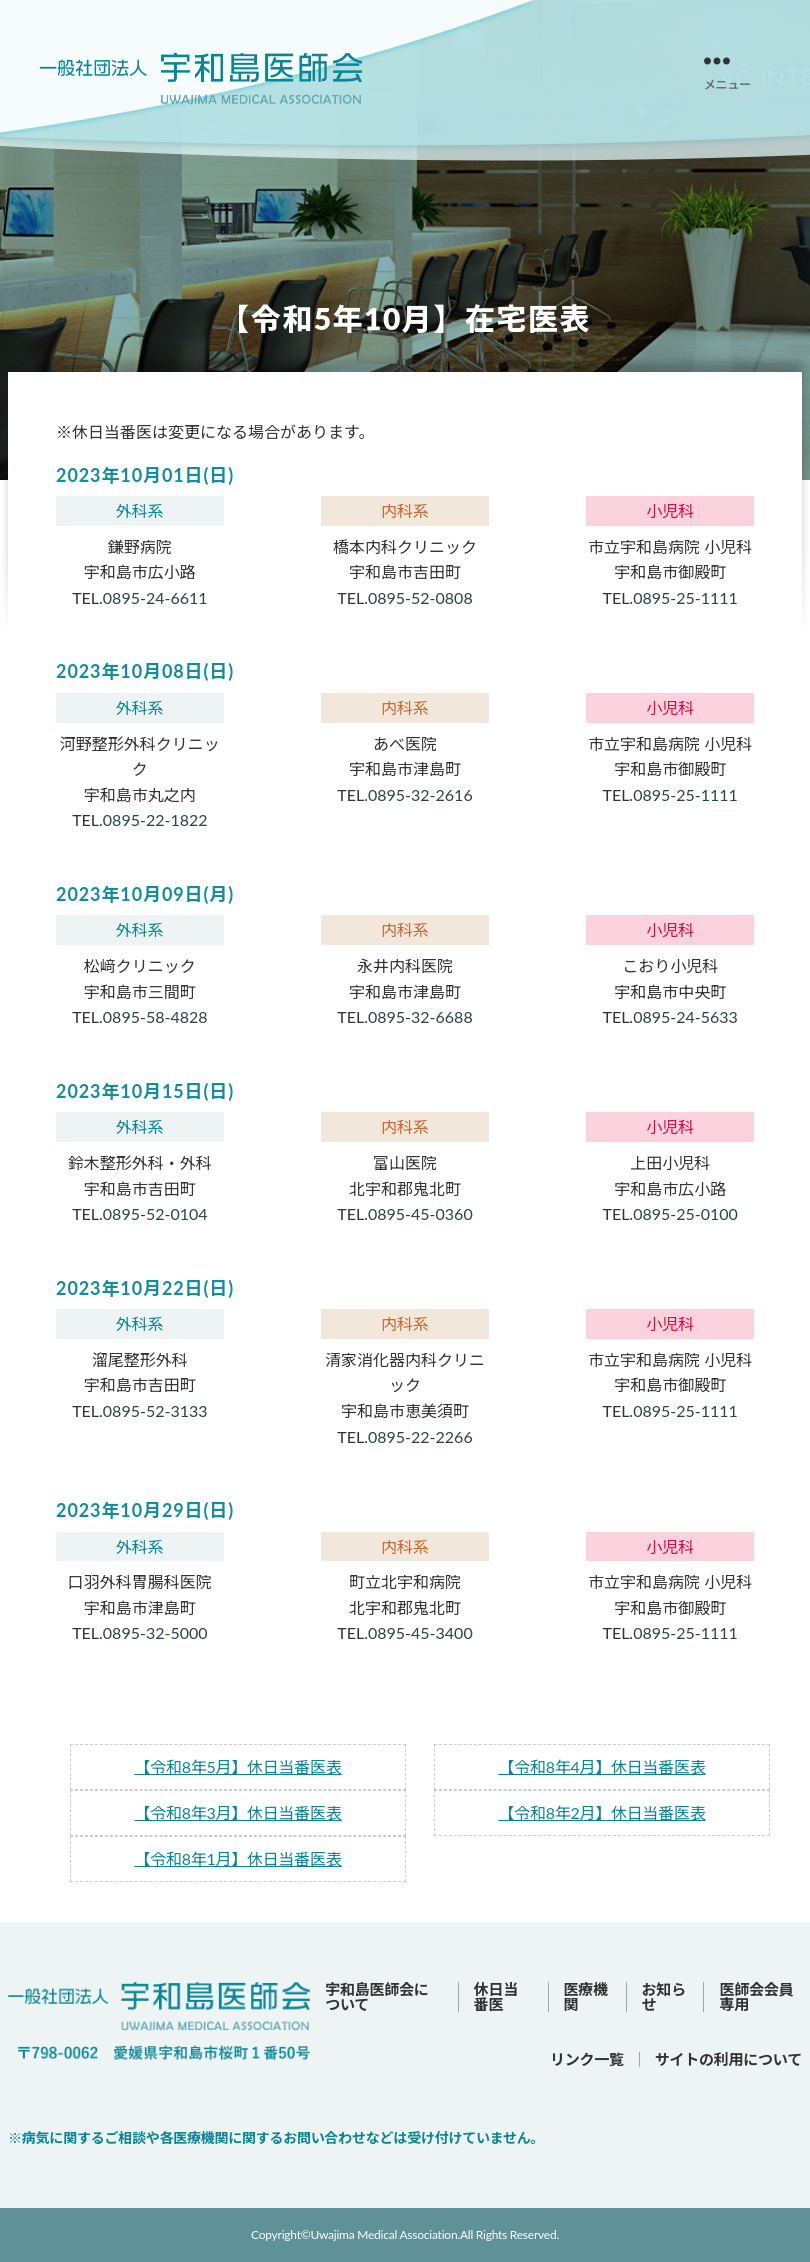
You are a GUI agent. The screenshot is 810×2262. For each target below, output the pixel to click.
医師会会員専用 (756, 1996)
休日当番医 (496, 1996)
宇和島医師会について (376, 1996)
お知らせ (664, 1996)
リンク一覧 (587, 2059)
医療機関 (586, 1996)
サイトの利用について (728, 2059)
